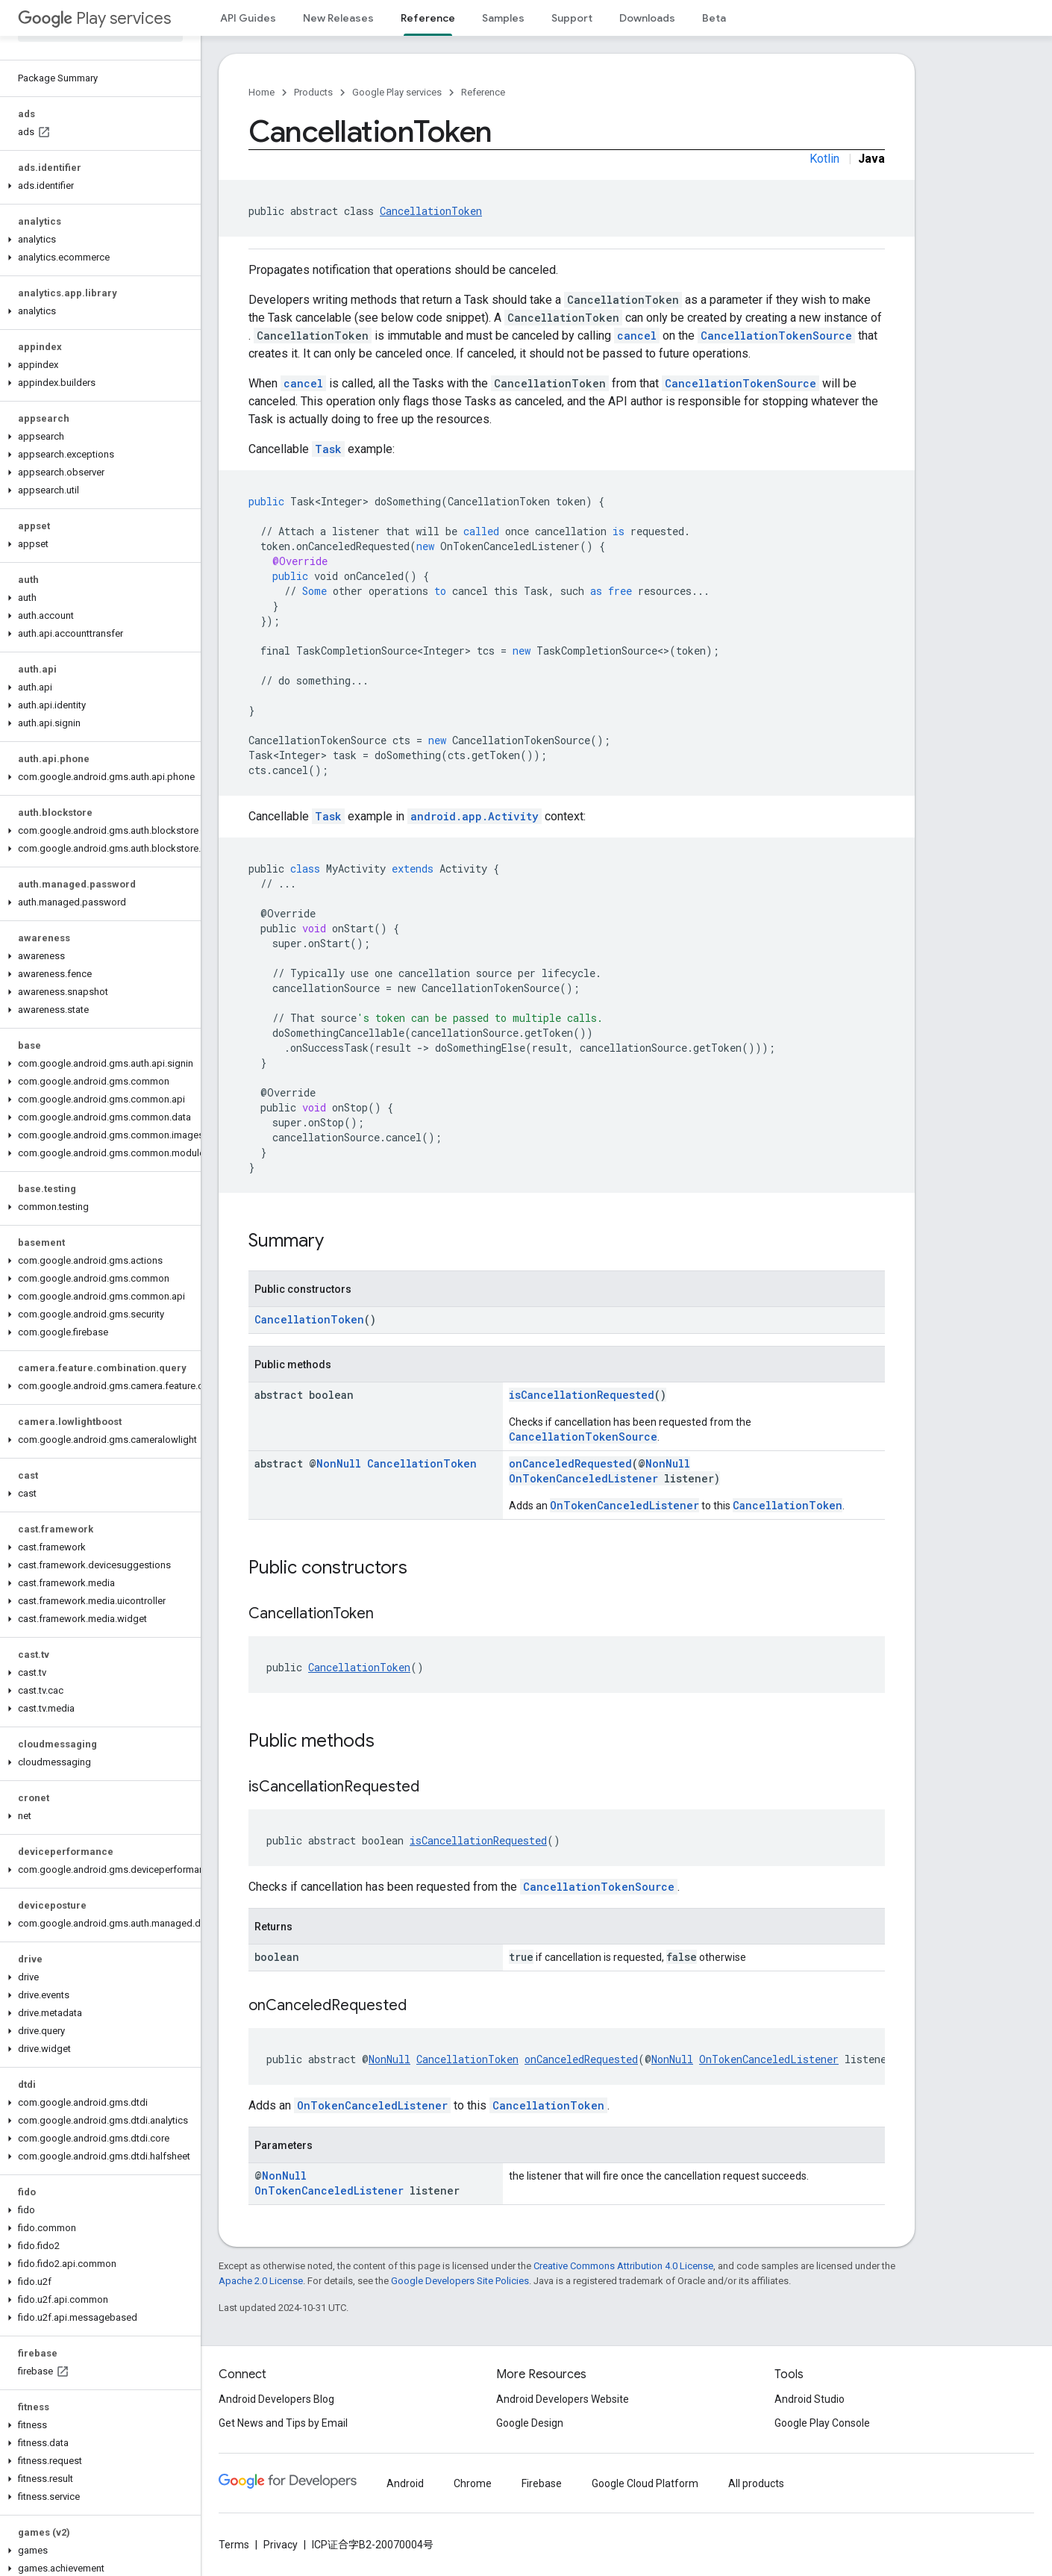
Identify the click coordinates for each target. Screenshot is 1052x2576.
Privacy (280, 2545)
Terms (234, 2545)
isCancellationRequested (581, 1395)
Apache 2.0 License (261, 2280)
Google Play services (397, 92)
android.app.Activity (474, 816)
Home (261, 92)
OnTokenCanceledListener (583, 1478)
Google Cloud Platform (645, 2483)
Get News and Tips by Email (283, 2423)
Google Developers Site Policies (460, 2280)
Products (313, 92)
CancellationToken (431, 211)
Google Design (529, 2423)
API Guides (248, 18)
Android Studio (809, 2399)
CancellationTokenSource (776, 335)
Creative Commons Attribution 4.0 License (623, 2265)
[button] (97, 186)
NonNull (338, 1463)
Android (405, 2483)
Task (328, 449)
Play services (94, 18)
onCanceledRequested (570, 1463)
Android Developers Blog (276, 2399)
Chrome (473, 2483)
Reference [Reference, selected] (428, 18)
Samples (503, 18)
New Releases (338, 18)
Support (571, 18)
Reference (483, 92)
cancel (637, 335)
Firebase (542, 2483)
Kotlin (824, 159)
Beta (714, 18)
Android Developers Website (562, 2399)
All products (756, 2483)
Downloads (647, 18)
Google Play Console (822, 2423)
